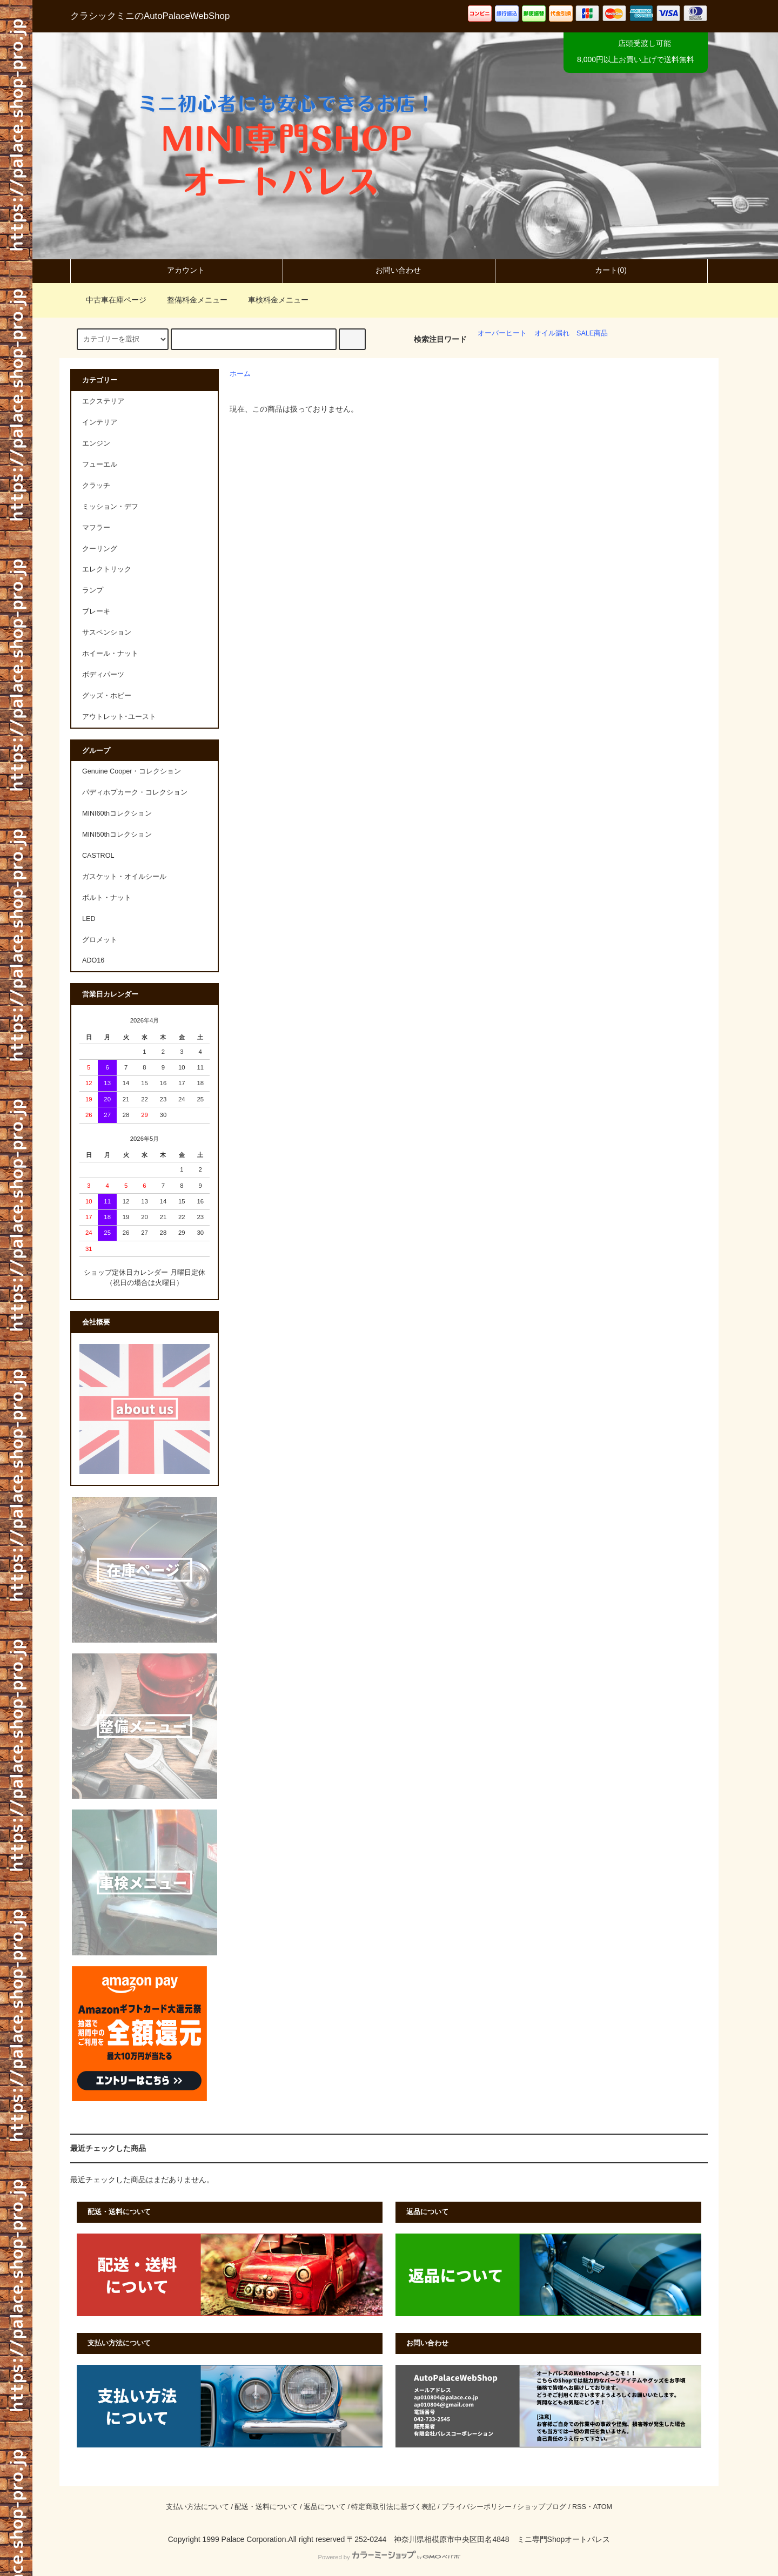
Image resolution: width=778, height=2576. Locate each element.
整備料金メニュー (190, 299)
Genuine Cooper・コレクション (131, 771)
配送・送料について (266, 2507)
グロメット (99, 940)
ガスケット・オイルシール (124, 876)
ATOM (602, 2507)
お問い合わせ (389, 270)
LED (89, 919)
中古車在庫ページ (109, 299)
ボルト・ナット (106, 898)
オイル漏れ (551, 333)
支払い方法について (197, 2507)
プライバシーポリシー (476, 2507)
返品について (325, 2507)
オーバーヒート (502, 333)
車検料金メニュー (271, 299)
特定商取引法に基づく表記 (393, 2507)
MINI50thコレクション (117, 834)
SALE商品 (592, 333)
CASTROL (98, 855)
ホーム (240, 374)
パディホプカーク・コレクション (134, 792)
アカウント (177, 270)
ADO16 (93, 960)
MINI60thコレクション (117, 813)
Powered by (389, 2557)
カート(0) (601, 270)
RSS (579, 2507)
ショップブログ (541, 2507)
